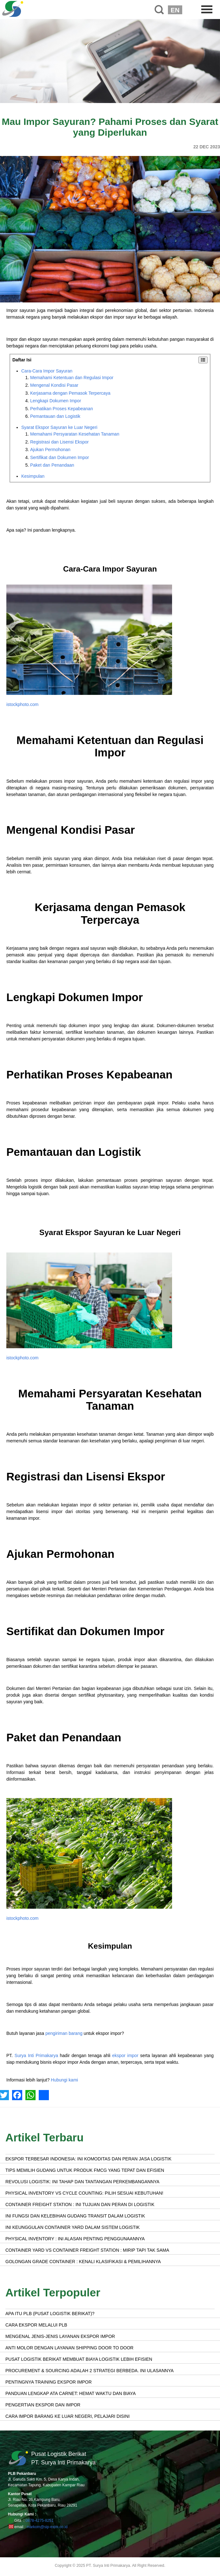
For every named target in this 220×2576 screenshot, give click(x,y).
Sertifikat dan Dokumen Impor (59, 457)
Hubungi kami (64, 2079)
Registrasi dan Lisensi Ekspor (59, 441)
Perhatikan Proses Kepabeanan (61, 408)
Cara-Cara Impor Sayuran (46, 370)
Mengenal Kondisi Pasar (54, 385)
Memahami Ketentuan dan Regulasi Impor (71, 377)
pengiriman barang (64, 2033)
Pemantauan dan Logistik (55, 416)
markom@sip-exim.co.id (47, 2527)
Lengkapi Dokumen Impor (55, 400)
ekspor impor (125, 2055)
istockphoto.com (22, 704)
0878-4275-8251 (39, 2520)
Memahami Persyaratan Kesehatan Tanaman (74, 434)
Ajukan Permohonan (50, 449)
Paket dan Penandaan (52, 465)
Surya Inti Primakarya (36, 2055)
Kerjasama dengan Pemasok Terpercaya (70, 393)
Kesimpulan (32, 476)
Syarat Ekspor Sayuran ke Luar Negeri (59, 427)
